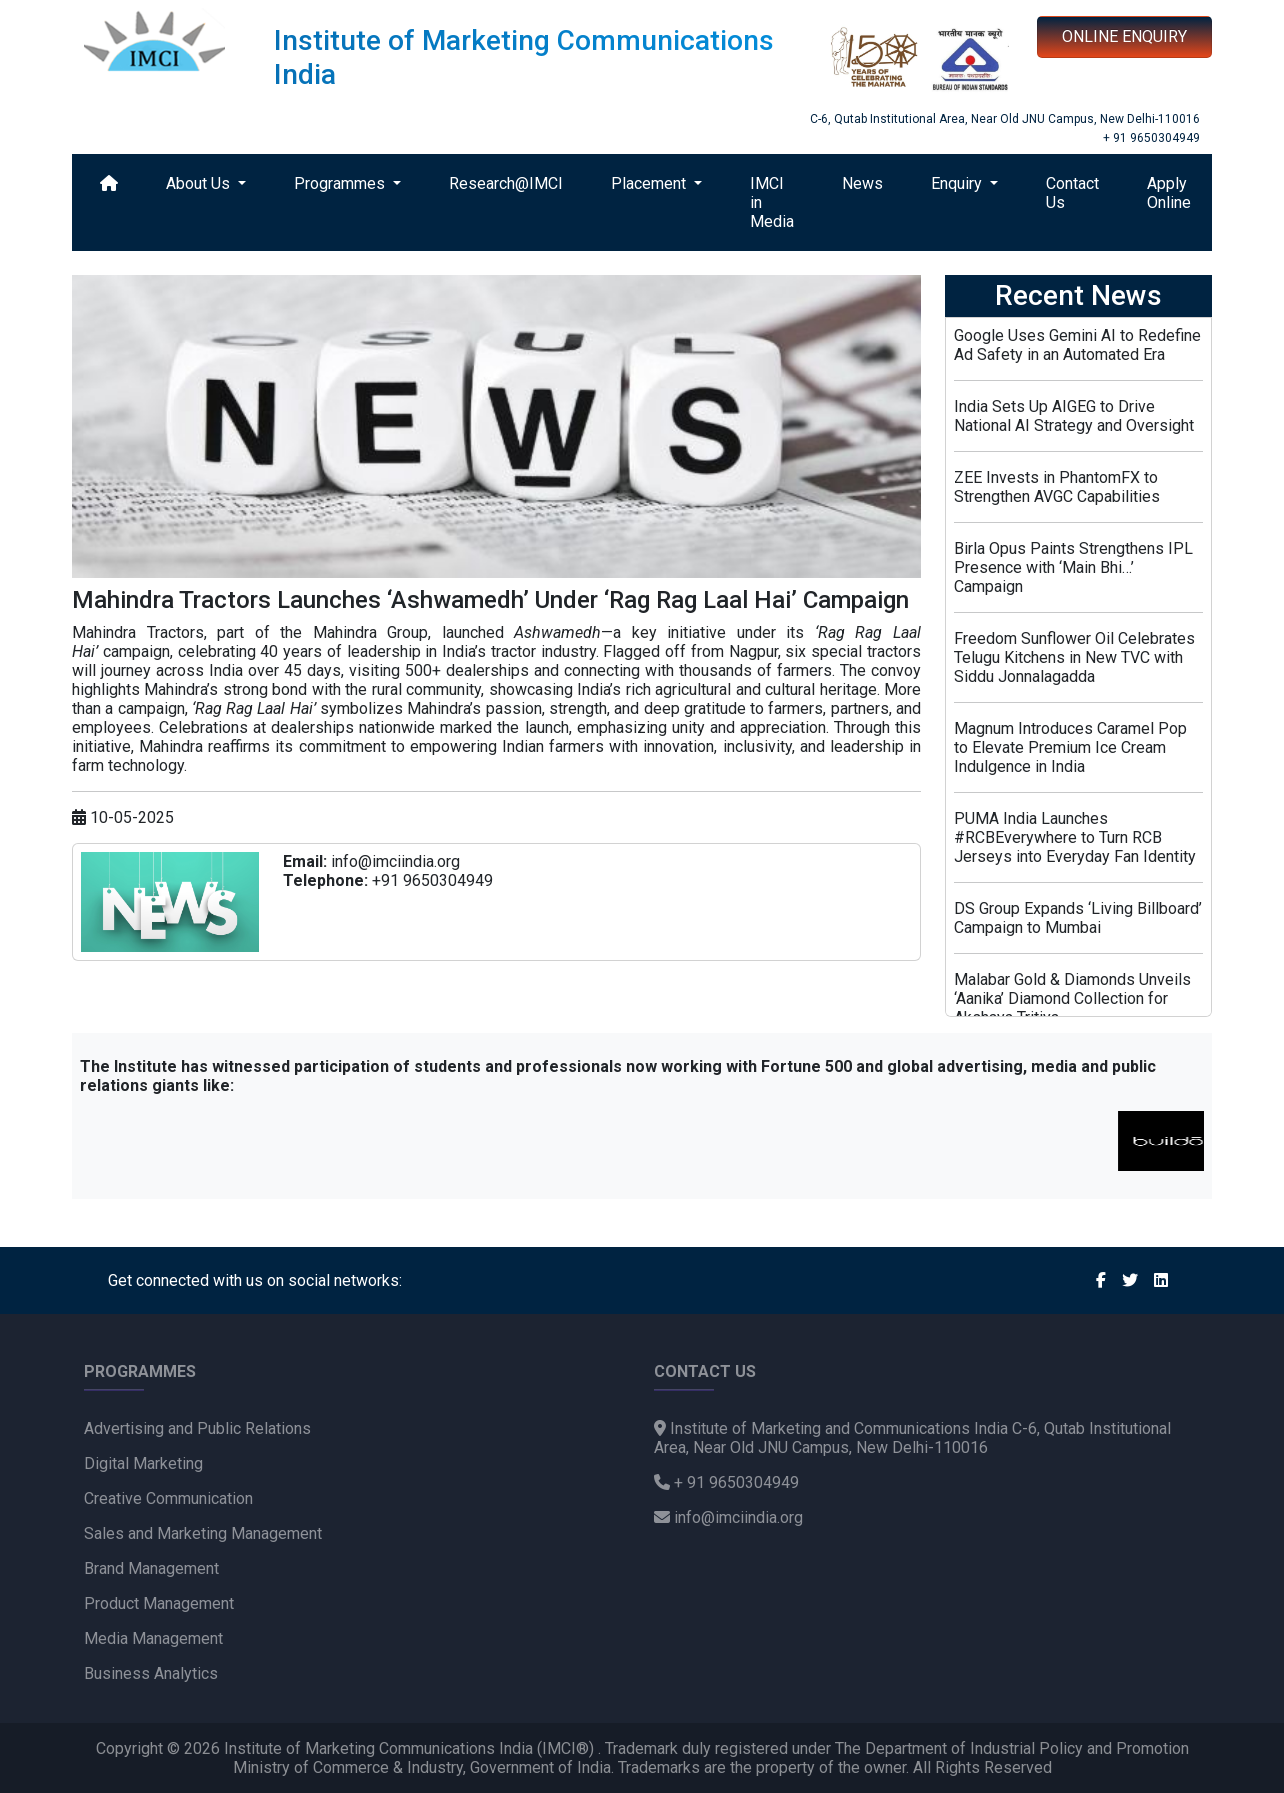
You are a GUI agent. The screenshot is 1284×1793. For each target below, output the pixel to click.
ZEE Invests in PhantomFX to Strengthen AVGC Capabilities (1057, 487)
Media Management (153, 1638)
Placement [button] (650, 183)
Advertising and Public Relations (197, 1428)
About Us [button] (200, 183)
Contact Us (1072, 193)
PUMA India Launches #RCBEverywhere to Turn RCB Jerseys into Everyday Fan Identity (1075, 837)
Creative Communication (168, 1498)
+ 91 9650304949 (1151, 138)
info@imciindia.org (395, 861)
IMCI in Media (772, 202)
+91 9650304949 (432, 880)
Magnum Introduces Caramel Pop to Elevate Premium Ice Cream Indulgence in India (1070, 747)
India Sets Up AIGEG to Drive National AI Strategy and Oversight (1074, 416)
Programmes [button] (341, 183)
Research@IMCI (506, 183)
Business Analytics (151, 1673)
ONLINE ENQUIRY (1124, 36)
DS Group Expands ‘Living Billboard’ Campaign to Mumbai (1078, 918)
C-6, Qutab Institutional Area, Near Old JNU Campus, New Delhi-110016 (1005, 119)
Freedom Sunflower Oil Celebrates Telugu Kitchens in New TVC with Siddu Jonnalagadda (1074, 657)
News (862, 183)
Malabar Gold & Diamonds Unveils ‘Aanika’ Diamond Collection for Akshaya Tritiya (1072, 998)
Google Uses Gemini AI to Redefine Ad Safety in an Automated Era (1077, 345)
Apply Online (1169, 193)
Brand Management (151, 1568)
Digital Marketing (143, 1463)
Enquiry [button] (958, 183)
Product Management (159, 1603)
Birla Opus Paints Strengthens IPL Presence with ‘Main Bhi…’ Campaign (1073, 567)
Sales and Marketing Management (203, 1533)
